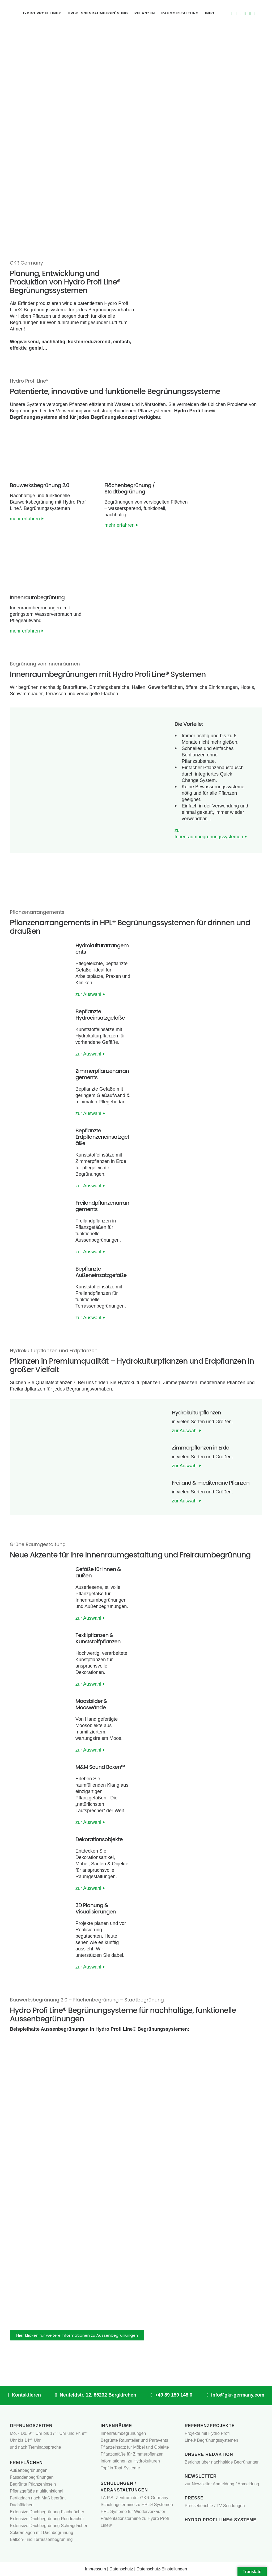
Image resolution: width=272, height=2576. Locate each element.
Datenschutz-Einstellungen (162, 2569)
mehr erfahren (27, 518)
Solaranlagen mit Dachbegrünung (41, 2532)
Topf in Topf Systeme (120, 2468)
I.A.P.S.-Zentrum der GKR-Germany (134, 2497)
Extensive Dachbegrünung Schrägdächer (48, 2525)
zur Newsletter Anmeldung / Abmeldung (222, 2484)
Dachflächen (21, 2505)
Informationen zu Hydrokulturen (130, 2461)
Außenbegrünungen (28, 2470)
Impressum (95, 2569)
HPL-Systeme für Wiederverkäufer (133, 2511)
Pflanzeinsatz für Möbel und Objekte (135, 2447)
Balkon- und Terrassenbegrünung (41, 2539)
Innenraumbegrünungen (123, 2433)
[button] (15, 1456)
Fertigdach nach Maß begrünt (38, 2498)
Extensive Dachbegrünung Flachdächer (47, 2512)
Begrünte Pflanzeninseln (33, 2484)
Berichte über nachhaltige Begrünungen (222, 2462)
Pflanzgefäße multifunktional (36, 2491)
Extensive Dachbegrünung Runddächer (47, 2518)
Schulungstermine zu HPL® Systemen (137, 2504)
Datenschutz (121, 2569)
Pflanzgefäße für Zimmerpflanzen (132, 2454)
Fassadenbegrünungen (32, 2477)
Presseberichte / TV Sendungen (215, 2505)
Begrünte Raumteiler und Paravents (134, 2440)
